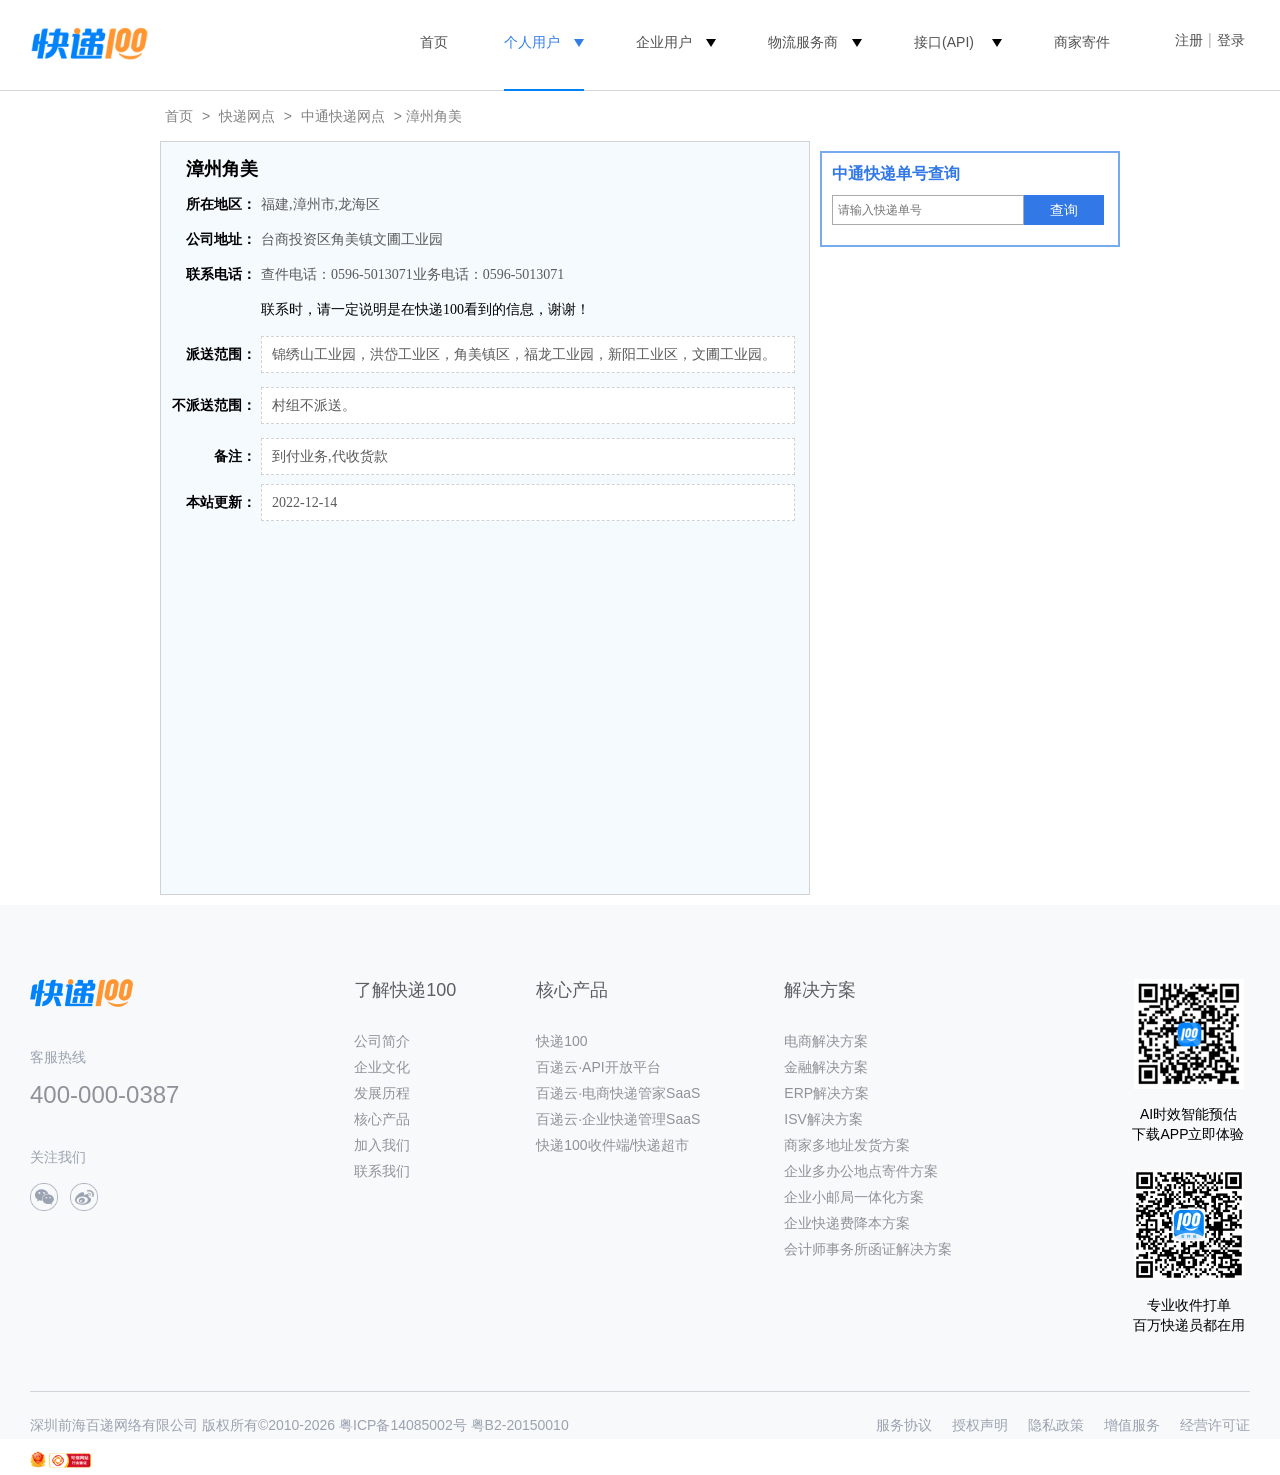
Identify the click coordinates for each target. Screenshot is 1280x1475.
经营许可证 (1215, 1425)
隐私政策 (1056, 1425)
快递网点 (247, 116)
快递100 (561, 1041)
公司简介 (382, 1041)
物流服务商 (803, 42)
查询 (1064, 210)
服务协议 (904, 1425)
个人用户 (532, 42)
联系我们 (382, 1171)
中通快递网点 (343, 116)
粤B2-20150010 (520, 1425)
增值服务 (1132, 1425)
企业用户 (664, 42)
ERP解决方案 (826, 1093)
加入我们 (382, 1145)
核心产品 (382, 1119)
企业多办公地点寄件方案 (861, 1171)
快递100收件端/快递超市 (612, 1145)
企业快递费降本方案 (847, 1223)
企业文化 (382, 1067)
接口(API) (944, 42)
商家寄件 (1082, 42)
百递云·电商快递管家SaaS (618, 1093)
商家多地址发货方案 (847, 1145)
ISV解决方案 (823, 1119)
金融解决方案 (826, 1067)
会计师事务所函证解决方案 (868, 1249)
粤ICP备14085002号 (403, 1425)
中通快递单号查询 (896, 173)
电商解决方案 (826, 1041)
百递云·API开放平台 (598, 1067)
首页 (434, 42)
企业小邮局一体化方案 (854, 1197)
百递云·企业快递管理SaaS (618, 1119)
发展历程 (382, 1093)
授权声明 (980, 1425)
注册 (1189, 40)
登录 (1231, 40)
